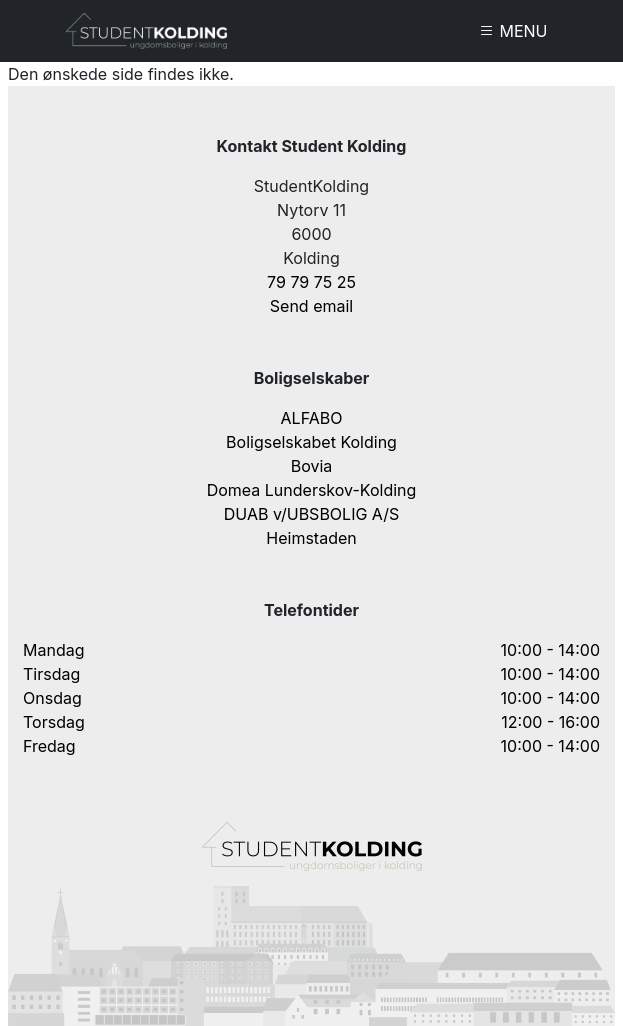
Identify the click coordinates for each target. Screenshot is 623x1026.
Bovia (312, 466)
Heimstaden (311, 538)
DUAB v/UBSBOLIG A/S (312, 514)
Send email (311, 306)
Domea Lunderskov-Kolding (312, 490)
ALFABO (312, 418)
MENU (513, 31)
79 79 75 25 (311, 282)
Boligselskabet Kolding (311, 442)
